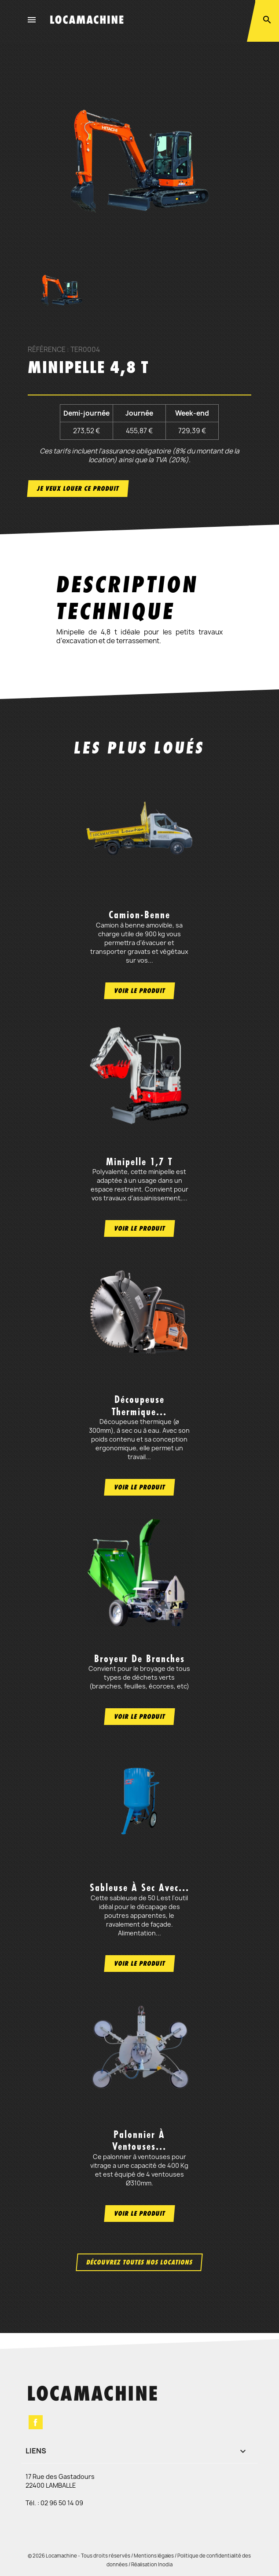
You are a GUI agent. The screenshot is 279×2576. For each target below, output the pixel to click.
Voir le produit (139, 990)
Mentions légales (154, 2555)
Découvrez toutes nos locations (139, 2262)
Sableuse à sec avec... (139, 1887)
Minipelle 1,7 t (139, 1162)
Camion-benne (139, 915)
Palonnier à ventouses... (139, 2140)
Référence (47, 349)
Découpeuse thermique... (139, 1405)
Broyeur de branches (139, 1658)
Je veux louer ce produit (78, 488)
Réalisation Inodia (152, 2564)
